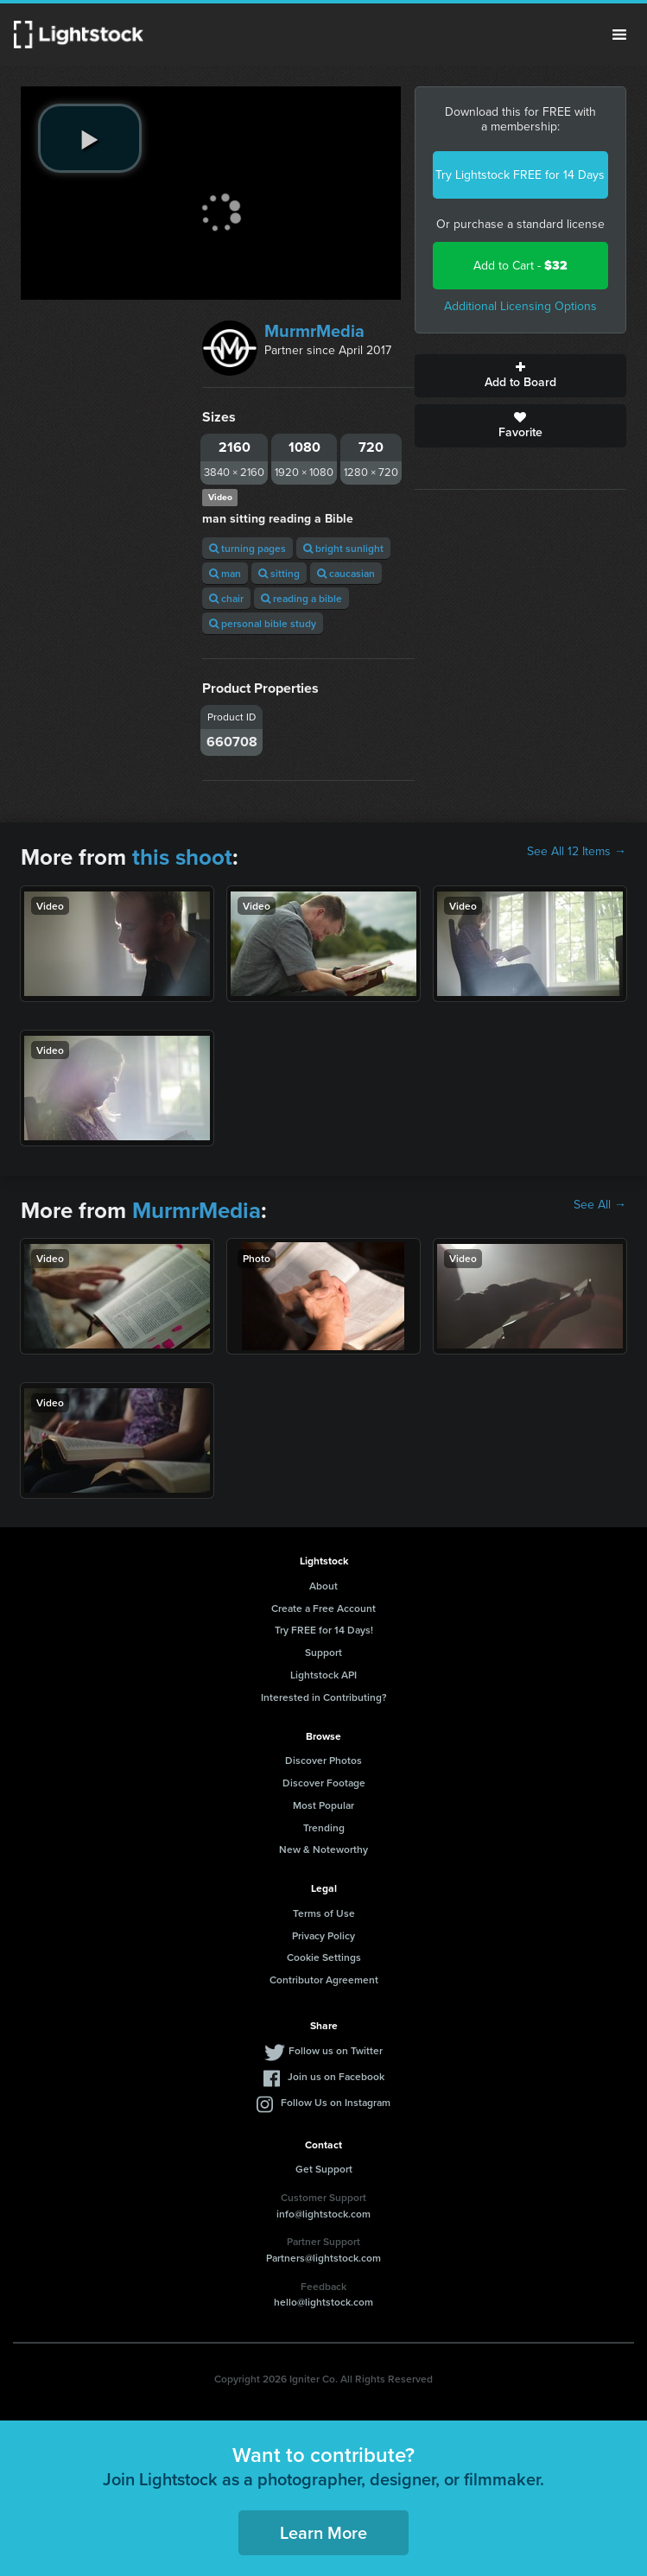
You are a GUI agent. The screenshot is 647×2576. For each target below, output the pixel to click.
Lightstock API (323, 1674)
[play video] (90, 138)
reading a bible (301, 598)
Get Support (323, 2168)
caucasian (346, 573)
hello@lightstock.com (323, 2301)
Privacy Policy (323, 1935)
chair (226, 598)
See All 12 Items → (576, 851)
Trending (324, 1827)
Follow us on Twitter (336, 2050)
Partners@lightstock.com (323, 2257)
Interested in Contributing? (324, 1697)
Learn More (323, 2532)
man (225, 573)
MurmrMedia (314, 331)
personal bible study (262, 623)
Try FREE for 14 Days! (324, 1629)
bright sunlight (343, 548)
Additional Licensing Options (520, 306)
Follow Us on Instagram (335, 2102)
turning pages (247, 548)
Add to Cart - (520, 266)
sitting (279, 573)
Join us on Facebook (336, 2076)
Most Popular (323, 1805)
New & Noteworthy (323, 1849)
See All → (600, 1205)
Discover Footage (323, 1782)
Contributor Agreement (324, 1979)
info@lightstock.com (323, 2213)
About (323, 1585)
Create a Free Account (323, 1608)
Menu (619, 34)
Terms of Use (324, 1913)
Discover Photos (323, 1760)
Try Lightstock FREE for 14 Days (520, 175)
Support (323, 1652)
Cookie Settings (324, 1957)
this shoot (182, 857)
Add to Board (520, 375)
